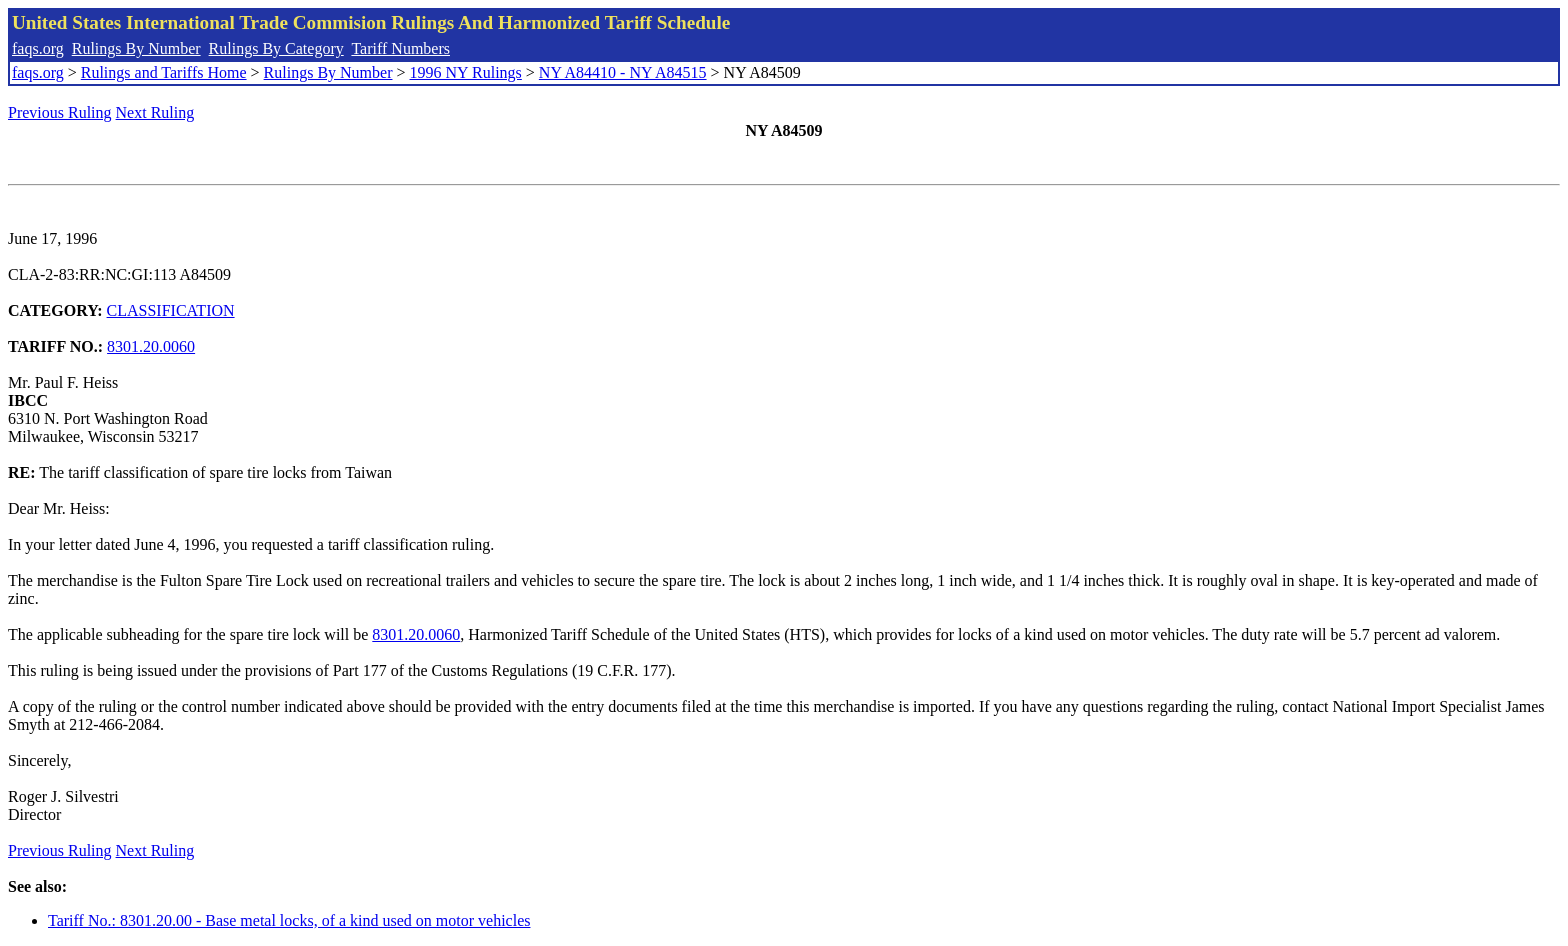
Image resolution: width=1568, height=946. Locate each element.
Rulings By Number (136, 48)
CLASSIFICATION (171, 310)
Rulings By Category (276, 48)
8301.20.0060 (151, 346)
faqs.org (38, 48)
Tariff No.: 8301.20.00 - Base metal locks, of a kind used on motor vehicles (289, 920)
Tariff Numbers (400, 48)
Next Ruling (155, 112)
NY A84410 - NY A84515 (623, 72)
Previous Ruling (60, 112)
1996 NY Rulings (466, 72)
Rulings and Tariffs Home (164, 72)
